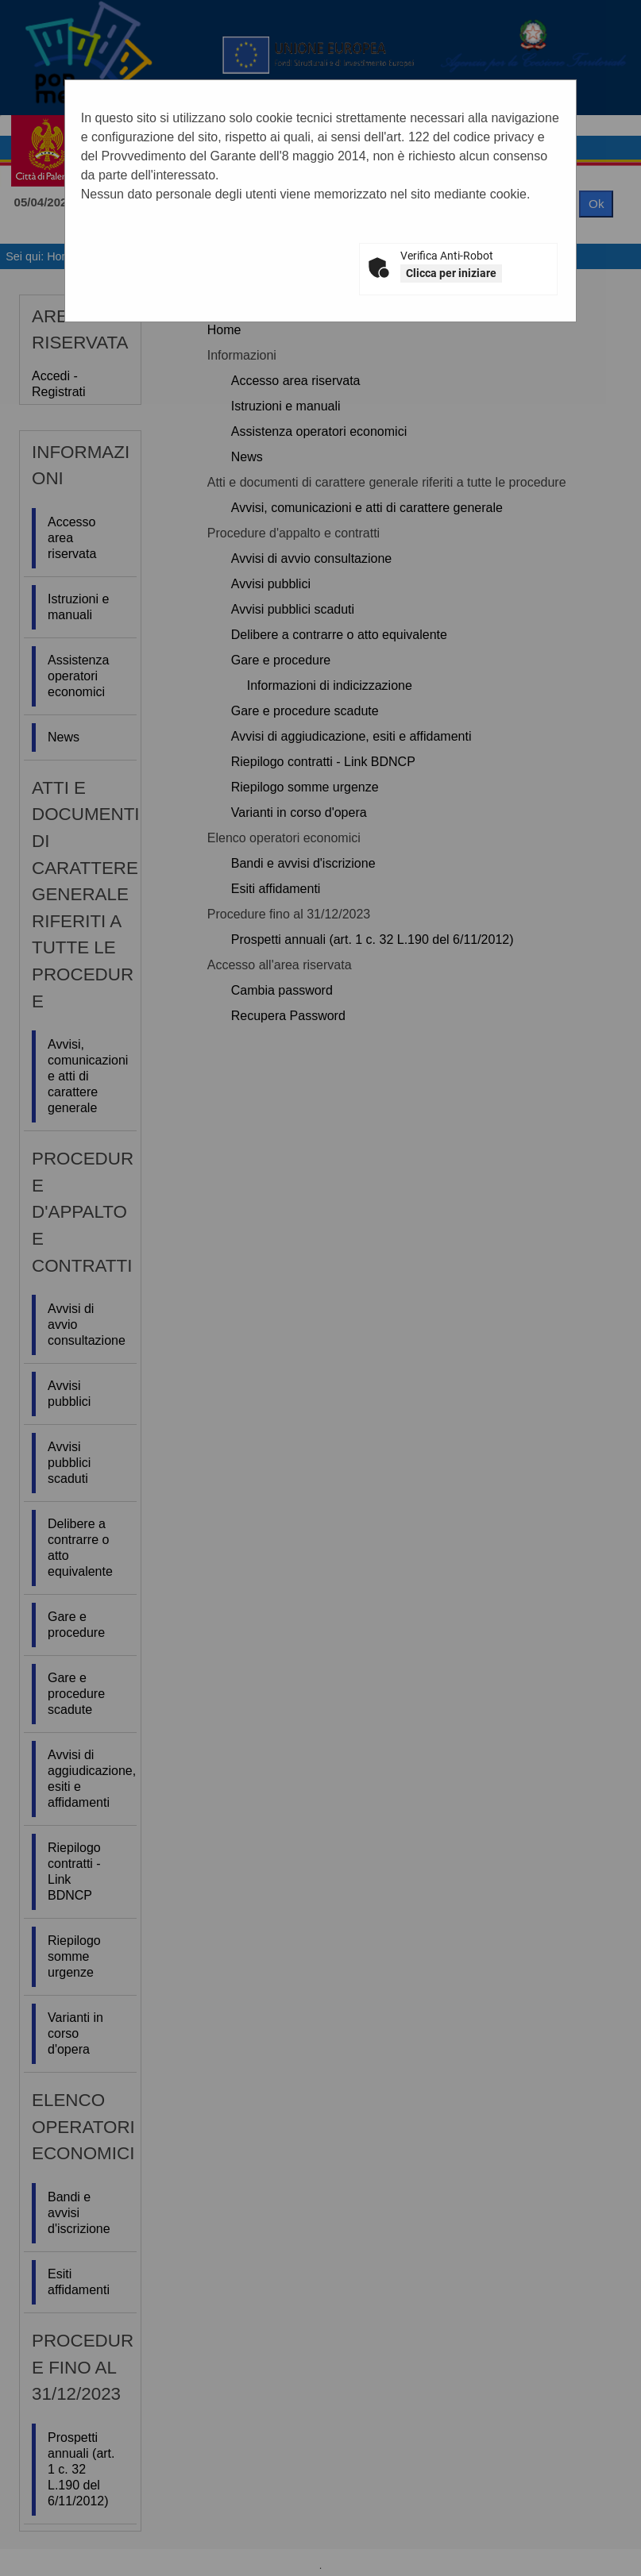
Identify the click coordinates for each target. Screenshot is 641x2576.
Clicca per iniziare (451, 273)
